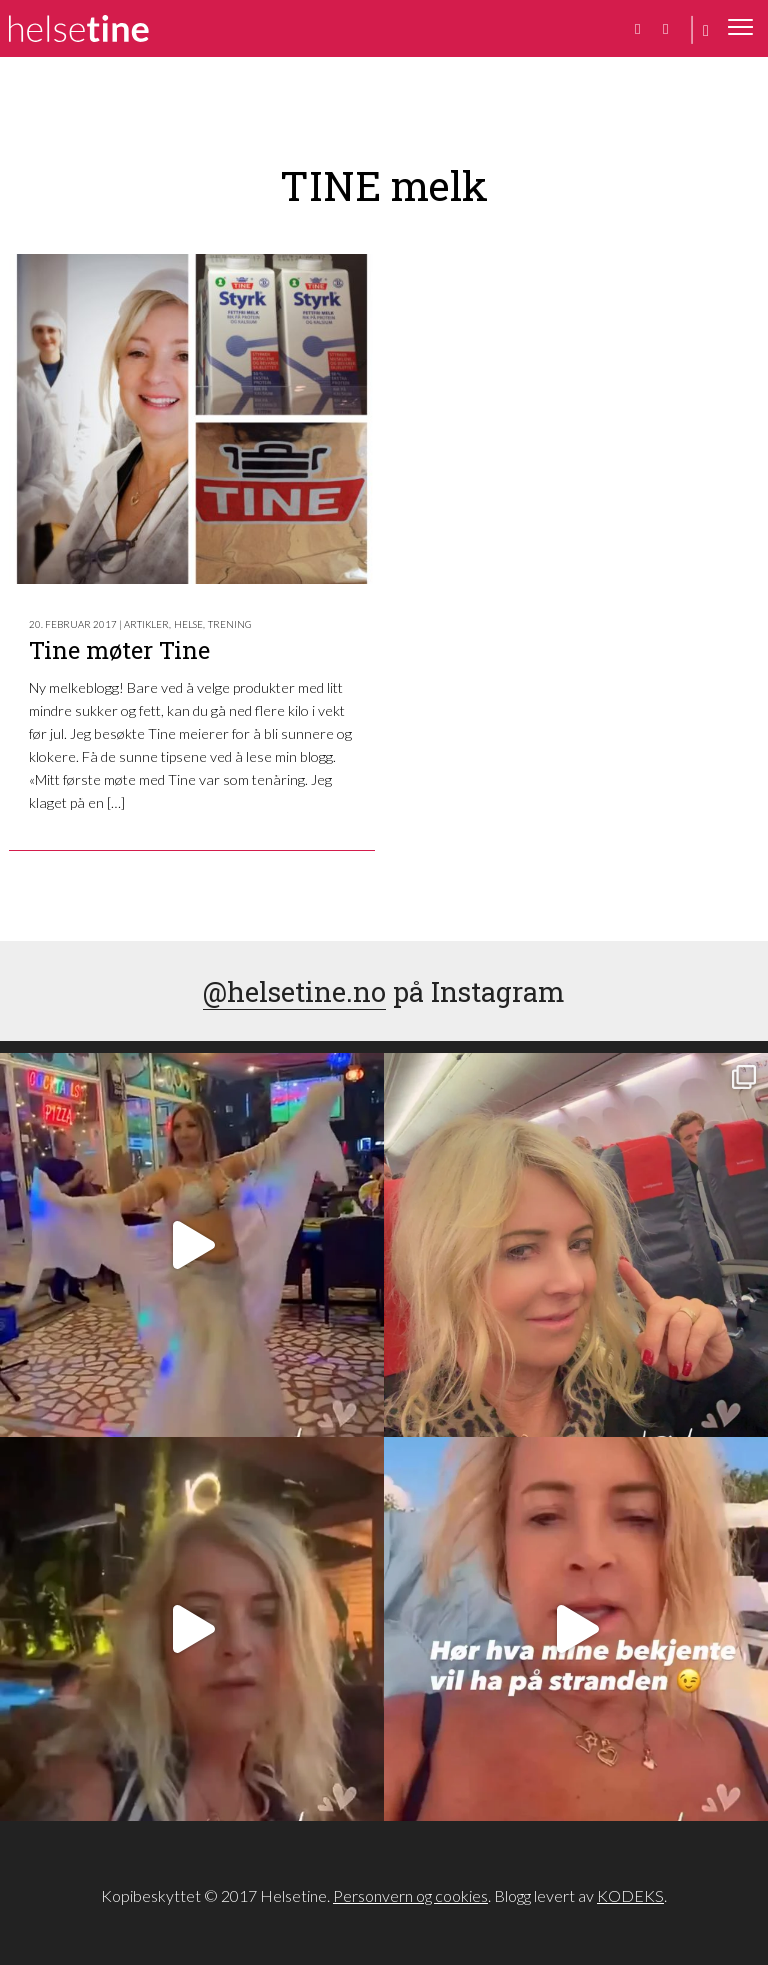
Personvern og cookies (410, 1895)
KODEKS (630, 1895)
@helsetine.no (294, 991)
